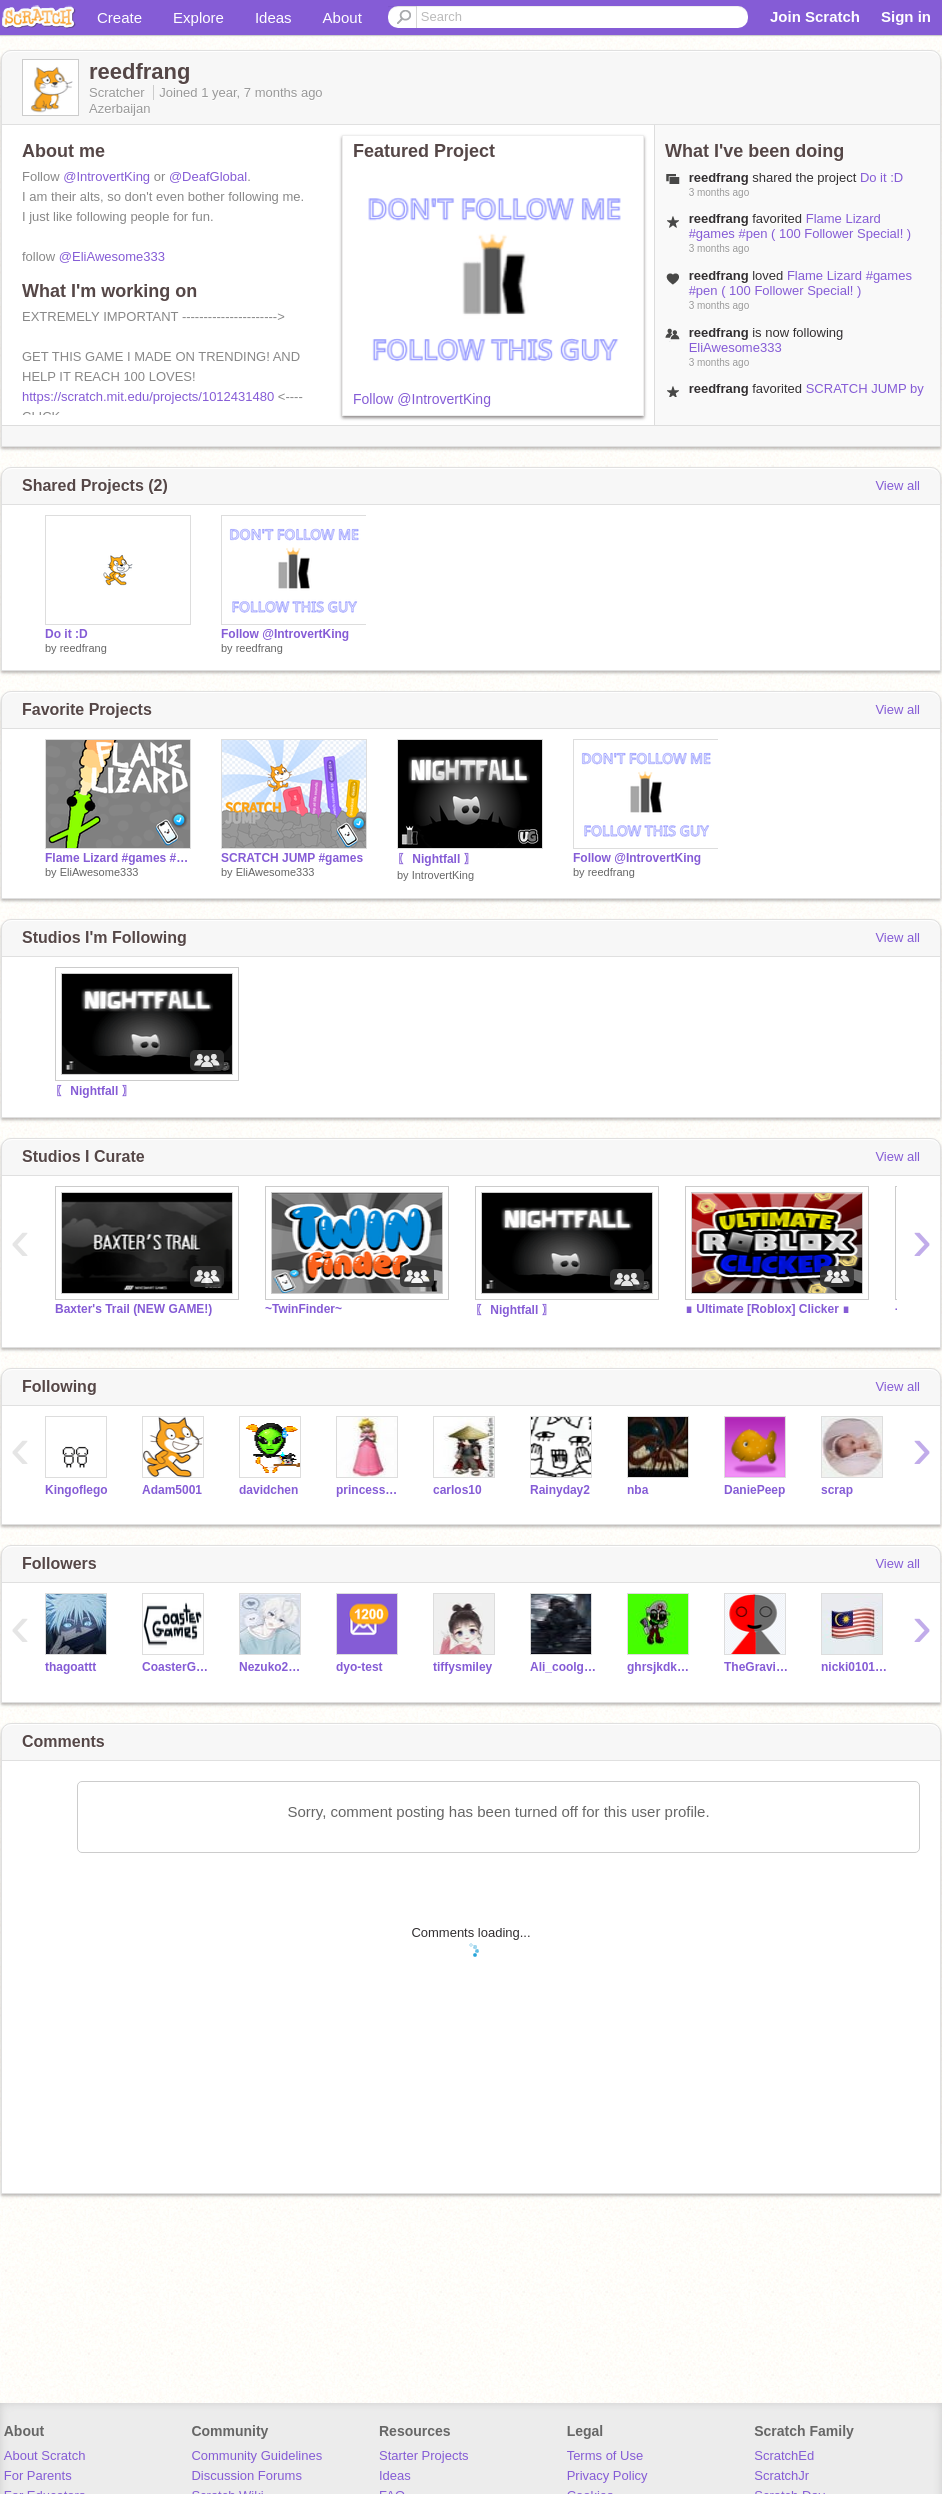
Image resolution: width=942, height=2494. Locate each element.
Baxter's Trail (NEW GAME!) (133, 1309)
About (342, 17)
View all (897, 485)
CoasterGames (175, 1667)
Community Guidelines (256, 2455)
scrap (837, 1490)
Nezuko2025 (272, 1667)
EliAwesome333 (735, 347)
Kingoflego (76, 1490)
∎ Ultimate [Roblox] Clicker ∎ (767, 1309)
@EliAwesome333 (112, 256)
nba (637, 1490)
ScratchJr (781, 2475)
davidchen (268, 1490)
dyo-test (359, 1667)
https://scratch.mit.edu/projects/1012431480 (148, 396)
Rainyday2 (560, 1490)
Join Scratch (815, 16)
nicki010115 (854, 1667)
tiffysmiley (462, 1667)
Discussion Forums (246, 2475)
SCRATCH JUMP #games (292, 858)
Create (119, 17)
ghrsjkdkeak (660, 1667)
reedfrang (83, 648)
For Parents (38, 2475)
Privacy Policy (607, 2475)
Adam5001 (172, 1490)
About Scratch (45, 2455)
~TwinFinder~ (303, 1309)
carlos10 (457, 1490)
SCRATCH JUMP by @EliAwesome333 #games (806, 396)
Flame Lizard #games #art (118, 858)
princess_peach (369, 1490)
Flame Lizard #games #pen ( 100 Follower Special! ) (800, 226)
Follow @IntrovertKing (422, 399)
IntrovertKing (443, 875)
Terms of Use (605, 2455)
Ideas (273, 17)
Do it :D (881, 177)
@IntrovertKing (106, 176)
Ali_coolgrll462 (563, 1667)
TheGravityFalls (757, 1667)
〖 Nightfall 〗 (436, 859)
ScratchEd (784, 2455)
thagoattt (70, 1667)
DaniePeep (754, 1490)
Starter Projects (424, 2455)
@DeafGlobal (208, 176)
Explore (198, 17)
